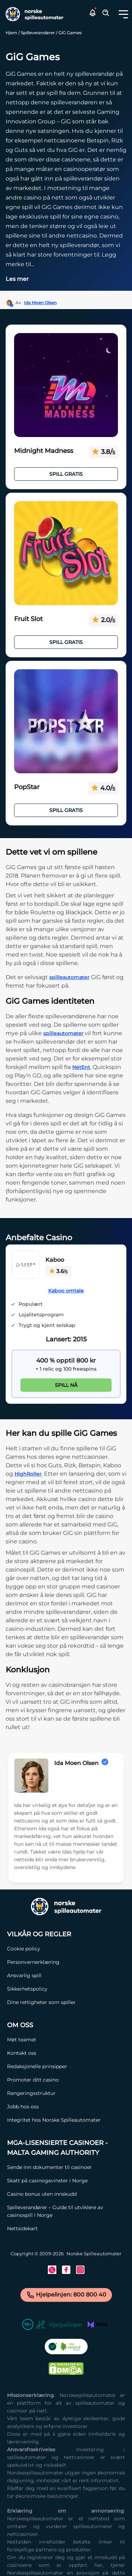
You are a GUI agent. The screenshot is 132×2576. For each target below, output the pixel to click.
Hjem (11, 32)
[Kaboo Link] (26, 1265)
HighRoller (28, 1474)
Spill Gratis (66, 474)
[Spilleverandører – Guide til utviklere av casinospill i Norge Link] (66, 2211)
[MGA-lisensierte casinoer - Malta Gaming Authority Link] (66, 2148)
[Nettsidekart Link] (66, 2228)
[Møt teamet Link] (54, 2039)
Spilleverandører (38, 32)
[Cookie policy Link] (41, 1949)
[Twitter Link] (52, 2269)
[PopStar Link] (66, 721)
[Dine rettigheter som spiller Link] (41, 2002)
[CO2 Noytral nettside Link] (66, 2348)
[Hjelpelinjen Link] (59, 2325)
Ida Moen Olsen (40, 302)
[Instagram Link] (80, 2269)
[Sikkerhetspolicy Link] (41, 1989)
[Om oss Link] (54, 2025)
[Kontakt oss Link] (54, 2053)
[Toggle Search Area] (106, 14)
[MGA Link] (97, 2325)
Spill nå (66, 1385)
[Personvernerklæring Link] (41, 1962)
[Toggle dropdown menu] (123, 14)
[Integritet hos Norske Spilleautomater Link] (54, 2120)
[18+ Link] (27, 2325)
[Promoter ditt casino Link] (54, 2080)
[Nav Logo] (33, 14)
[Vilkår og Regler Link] (41, 1934)
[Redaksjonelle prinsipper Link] (54, 2066)
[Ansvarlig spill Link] (41, 1975)
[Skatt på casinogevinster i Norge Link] (66, 2180)
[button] (123, 14)
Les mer (17, 279)
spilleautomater (69, 977)
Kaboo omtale (66, 1290)
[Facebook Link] (66, 2269)
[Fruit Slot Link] (66, 553)
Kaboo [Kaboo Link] (54, 1259)
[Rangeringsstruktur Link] (54, 2093)
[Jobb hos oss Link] (54, 2106)
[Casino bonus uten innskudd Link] (66, 2194)
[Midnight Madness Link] (66, 385)
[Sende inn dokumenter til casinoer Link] (66, 2167)
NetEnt (81, 1067)
